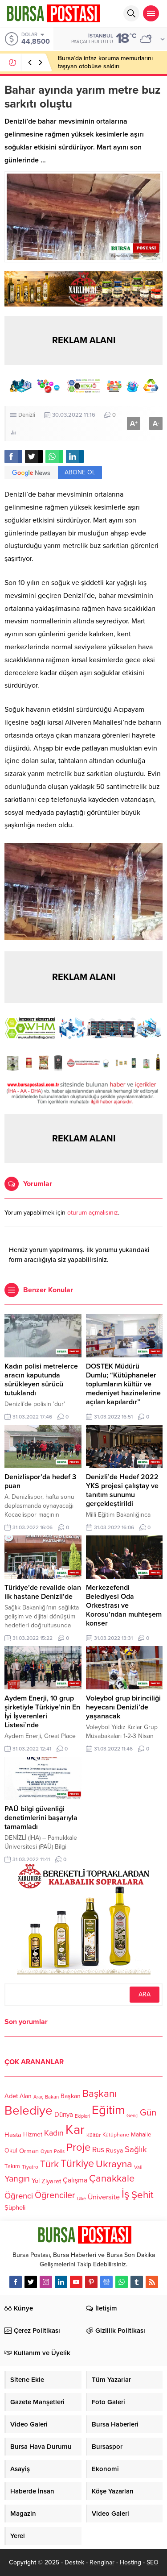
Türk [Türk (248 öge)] (49, 2164)
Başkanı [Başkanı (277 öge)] (99, 2093)
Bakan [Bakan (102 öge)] (52, 2097)
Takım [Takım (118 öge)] (12, 2166)
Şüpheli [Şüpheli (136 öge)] (14, 2207)
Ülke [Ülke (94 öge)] (81, 2199)
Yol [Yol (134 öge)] (36, 2181)
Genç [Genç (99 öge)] (132, 2116)
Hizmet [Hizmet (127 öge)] (32, 2134)
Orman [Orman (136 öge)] (29, 2150)
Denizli (26, 415)
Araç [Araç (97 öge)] (38, 2097)
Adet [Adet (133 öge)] (11, 2096)
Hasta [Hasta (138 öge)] (12, 2135)
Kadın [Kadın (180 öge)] (54, 2133)
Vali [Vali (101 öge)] (138, 2167)
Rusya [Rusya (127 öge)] (114, 2150)
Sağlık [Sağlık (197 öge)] (136, 2149)
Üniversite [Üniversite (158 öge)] (104, 2196)
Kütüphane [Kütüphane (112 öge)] (115, 2135)
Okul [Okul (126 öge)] (10, 2150)
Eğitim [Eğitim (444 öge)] (108, 2110)
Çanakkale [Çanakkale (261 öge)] (111, 2178)
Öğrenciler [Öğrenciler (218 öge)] (55, 2195)
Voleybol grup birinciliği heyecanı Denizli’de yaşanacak (123, 1707)
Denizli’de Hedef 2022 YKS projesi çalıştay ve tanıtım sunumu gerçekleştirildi (122, 1490)
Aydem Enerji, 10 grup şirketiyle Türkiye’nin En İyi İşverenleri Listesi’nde (42, 1712)
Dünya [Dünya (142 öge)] (63, 2115)
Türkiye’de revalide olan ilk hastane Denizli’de (42, 1592)
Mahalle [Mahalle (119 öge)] (141, 2134)
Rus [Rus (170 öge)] (98, 2149)
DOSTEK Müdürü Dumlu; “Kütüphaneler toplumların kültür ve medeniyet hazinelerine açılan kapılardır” (123, 1384)
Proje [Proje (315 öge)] (78, 2147)
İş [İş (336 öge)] (126, 2194)
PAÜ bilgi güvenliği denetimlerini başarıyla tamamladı (40, 1817)
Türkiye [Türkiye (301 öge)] (77, 2163)
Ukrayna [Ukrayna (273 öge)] (114, 2163)
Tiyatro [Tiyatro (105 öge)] (30, 2167)
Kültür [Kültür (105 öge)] (93, 2135)
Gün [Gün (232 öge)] (148, 2112)
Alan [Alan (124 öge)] (26, 2096)
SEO (153, 2562)
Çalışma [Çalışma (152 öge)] (75, 2180)
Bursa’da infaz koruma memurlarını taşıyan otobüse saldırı (105, 62)
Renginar (102, 2562)
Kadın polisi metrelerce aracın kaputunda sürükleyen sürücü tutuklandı (41, 1380)
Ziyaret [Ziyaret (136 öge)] (51, 2181)
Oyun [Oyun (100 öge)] (46, 2151)
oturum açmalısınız (92, 1212)
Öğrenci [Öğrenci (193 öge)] (18, 2196)
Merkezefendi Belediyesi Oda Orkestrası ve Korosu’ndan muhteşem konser (124, 1605)
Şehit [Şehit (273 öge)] (142, 2195)
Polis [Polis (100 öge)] (59, 2151)
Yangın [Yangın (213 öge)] (17, 2179)
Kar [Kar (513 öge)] (75, 2129)
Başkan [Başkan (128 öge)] (71, 2096)
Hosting (130, 2562)
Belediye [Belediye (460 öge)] (28, 2110)
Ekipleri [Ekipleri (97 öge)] (82, 2116)
